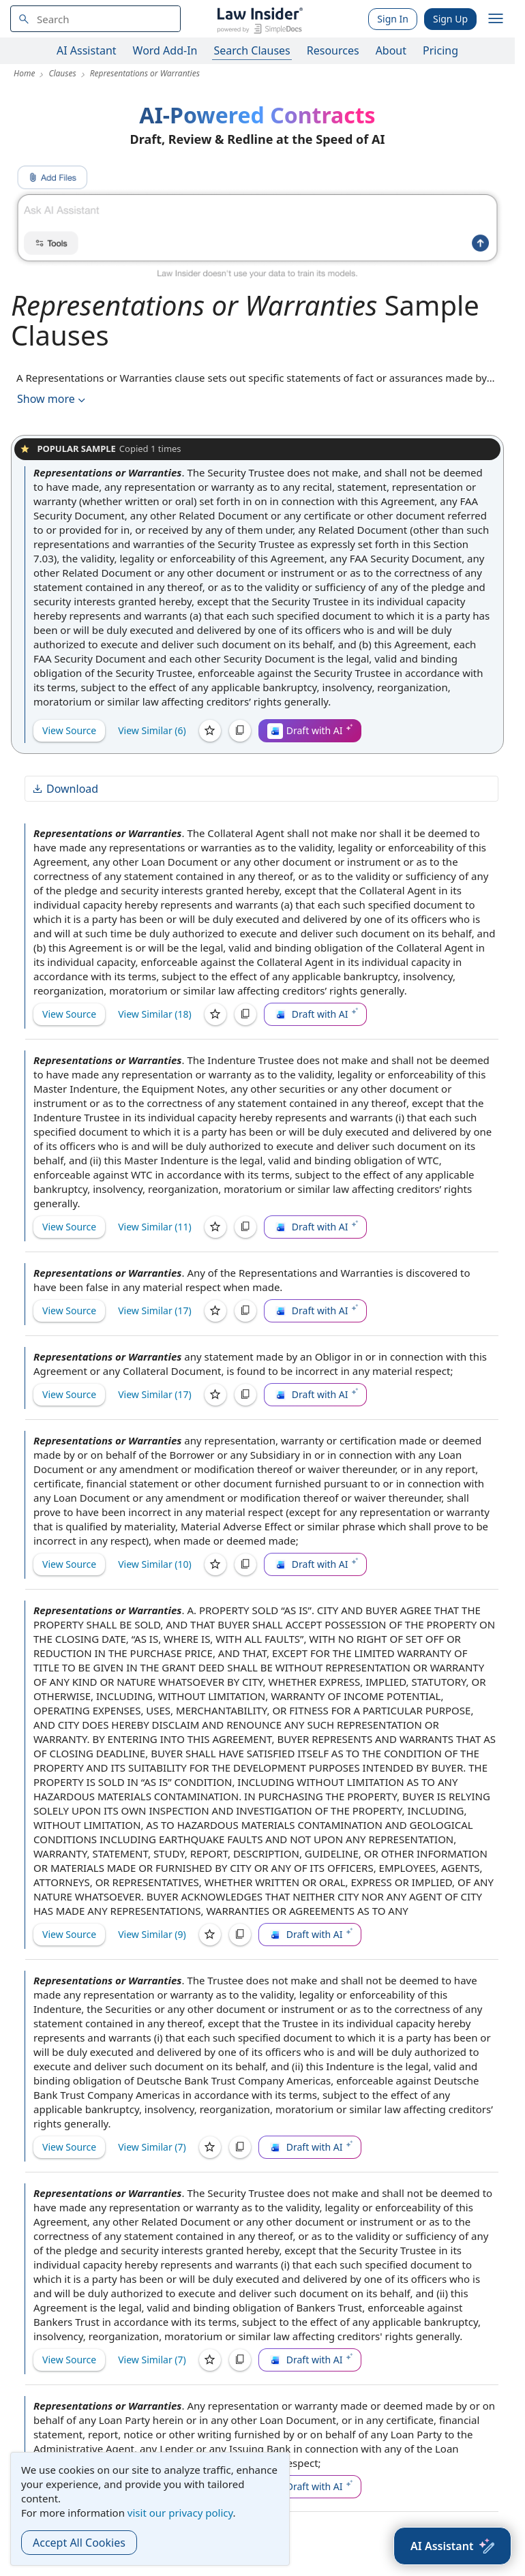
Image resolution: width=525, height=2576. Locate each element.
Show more (52, 399)
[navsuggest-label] (95, 18)
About (391, 50)
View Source (69, 730)
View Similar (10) (155, 1564)
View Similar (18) (155, 1013)
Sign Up (450, 18)
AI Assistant (87, 50)
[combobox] (95, 18)
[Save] (210, 731)
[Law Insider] (259, 18)
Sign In (392, 18)
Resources (333, 50)
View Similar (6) (152, 730)
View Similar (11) (155, 1226)
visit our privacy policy (180, 2512)
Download (64, 788)
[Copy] (240, 731)
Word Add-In (165, 50)
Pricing (440, 50)
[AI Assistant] (452, 2546)
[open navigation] (495, 19)
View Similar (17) (155, 1310)
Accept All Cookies (79, 2542)
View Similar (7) (152, 2146)
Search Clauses (251, 50)
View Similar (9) (152, 1934)
